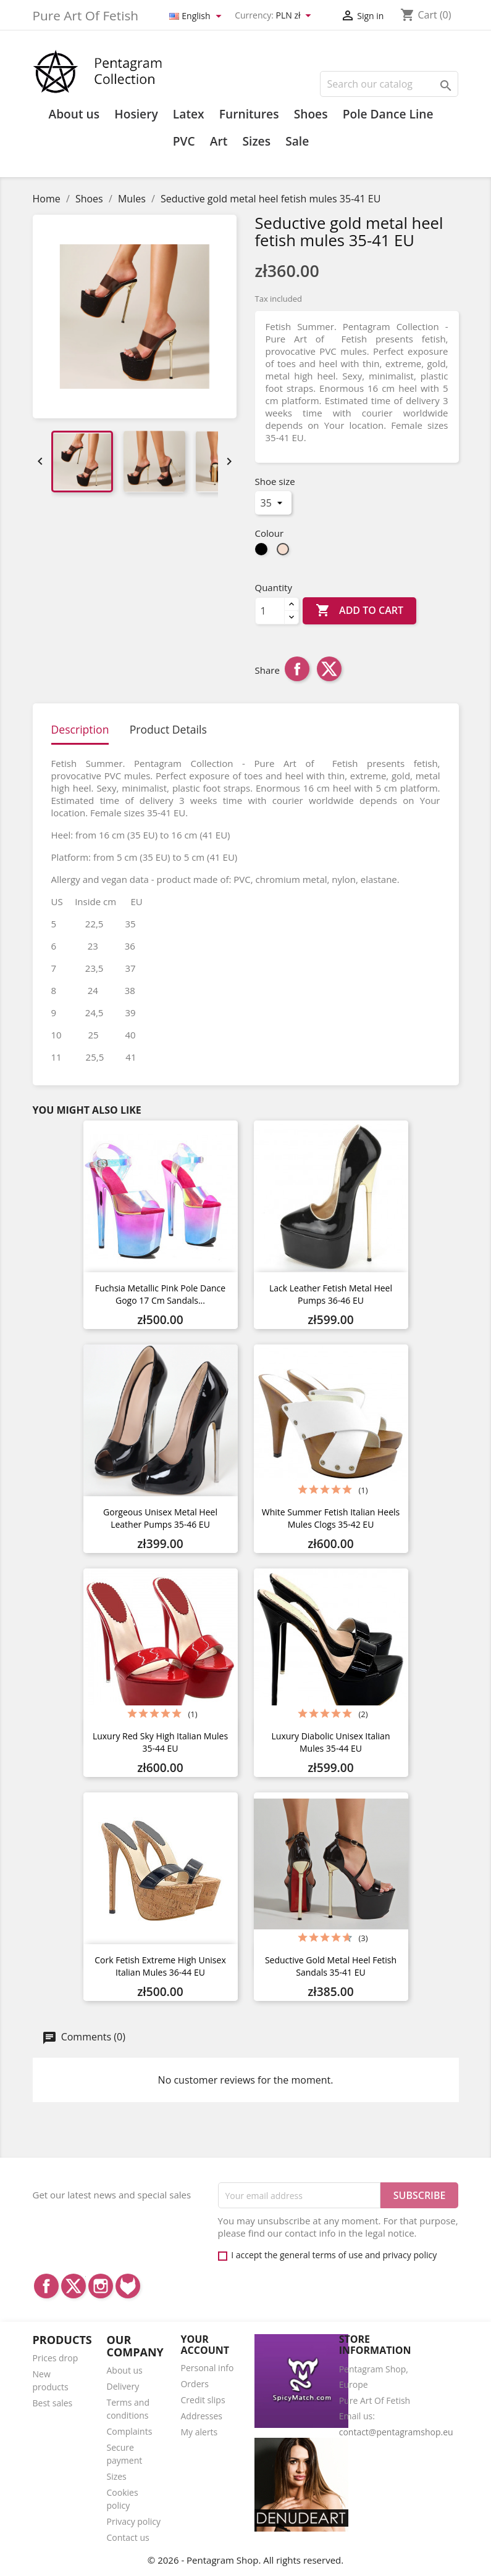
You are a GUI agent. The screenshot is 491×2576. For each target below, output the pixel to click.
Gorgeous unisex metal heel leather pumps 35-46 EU (160, 1518)
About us (73, 114)
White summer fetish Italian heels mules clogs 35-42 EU (331, 1518)
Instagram (100, 2286)
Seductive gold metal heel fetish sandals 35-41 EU (331, 1966)
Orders (194, 2384)
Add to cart (359, 611)
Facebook (46, 2286)
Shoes (311, 114)
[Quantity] (270, 610)
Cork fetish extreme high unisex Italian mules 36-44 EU (159, 1966)
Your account (204, 2344)
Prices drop (55, 2358)
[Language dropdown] (197, 16)
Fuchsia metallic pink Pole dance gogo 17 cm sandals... (160, 1294)
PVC (184, 141)
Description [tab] (80, 729)
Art (219, 141)
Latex (188, 114)
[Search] (389, 84)
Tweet (329, 668)
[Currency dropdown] (296, 16)
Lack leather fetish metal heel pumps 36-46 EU (330, 1294)
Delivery (122, 2386)
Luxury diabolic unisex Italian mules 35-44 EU (331, 1742)
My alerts (198, 2432)
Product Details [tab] (168, 729)
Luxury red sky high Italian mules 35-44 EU (160, 1742)
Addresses (201, 2416)
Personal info (206, 2368)
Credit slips (202, 2400)
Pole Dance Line (388, 114)
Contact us (127, 2537)
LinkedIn (127, 2286)
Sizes (257, 141)
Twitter (73, 2286)
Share (297, 668)
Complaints (129, 2431)
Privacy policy (133, 2521)
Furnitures (249, 114)
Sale (297, 141)
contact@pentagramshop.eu (396, 2432)
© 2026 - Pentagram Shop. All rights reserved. (245, 2560)
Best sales (53, 2403)
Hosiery (135, 114)
